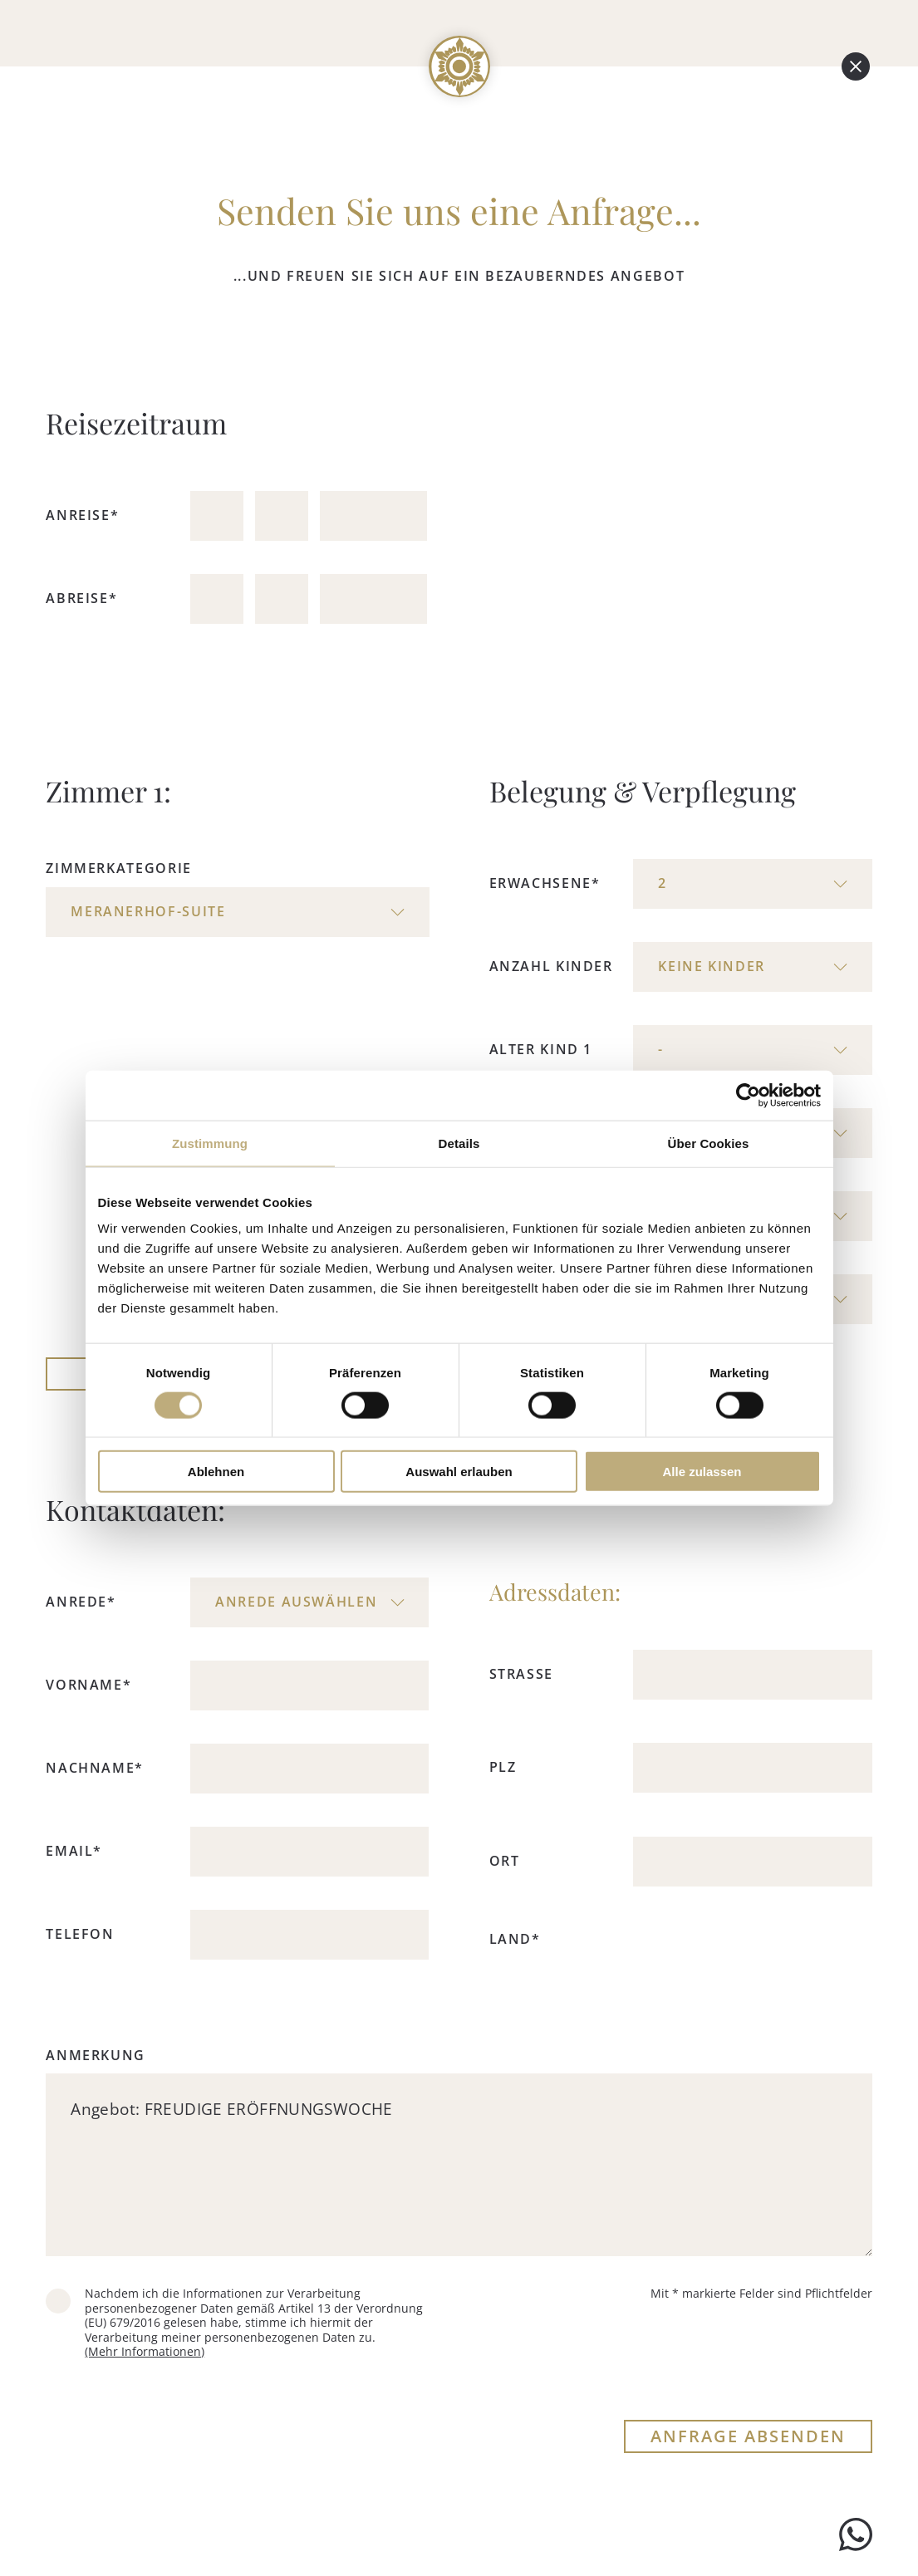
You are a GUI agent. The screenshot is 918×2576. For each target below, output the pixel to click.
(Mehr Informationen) (144, 2351)
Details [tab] (459, 1143)
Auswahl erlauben (458, 1472)
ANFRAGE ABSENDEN (748, 2436)
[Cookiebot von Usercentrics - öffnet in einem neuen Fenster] (748, 1094)
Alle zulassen (701, 1472)
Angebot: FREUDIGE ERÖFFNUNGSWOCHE (459, 2164)
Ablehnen (216, 1472)
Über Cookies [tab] (708, 1143)
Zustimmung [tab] (210, 1143)
